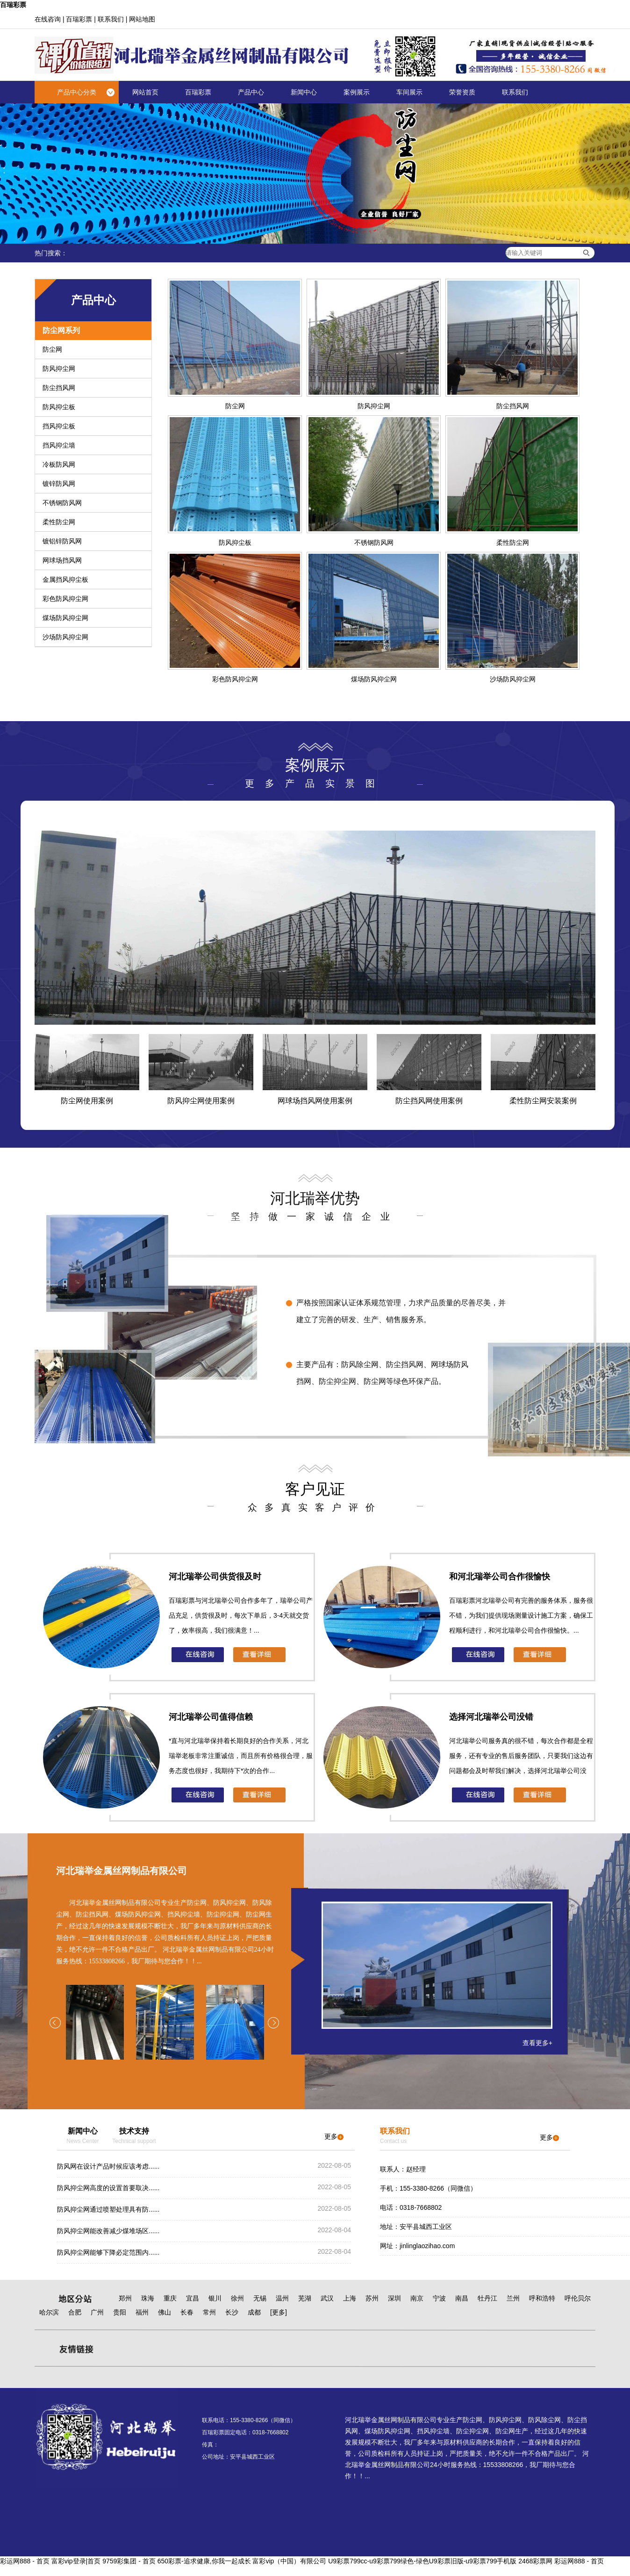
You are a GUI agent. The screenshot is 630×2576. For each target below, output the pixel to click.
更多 (334, 2136)
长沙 (231, 2312)
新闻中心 (304, 92)
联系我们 (111, 19)
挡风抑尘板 (59, 426)
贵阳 (119, 2312)
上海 (349, 2298)
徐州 (237, 2298)
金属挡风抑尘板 (65, 579)
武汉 (327, 2298)
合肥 (74, 2312)
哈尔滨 (49, 2312)
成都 (254, 2312)
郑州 (125, 2298)
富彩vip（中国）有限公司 (289, 2561)
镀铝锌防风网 (62, 541)
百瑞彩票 (13, 4)
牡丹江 (487, 2298)
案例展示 (357, 92)
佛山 (164, 2312)
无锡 (259, 2298)
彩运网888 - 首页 (25, 2561)
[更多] (278, 2312)
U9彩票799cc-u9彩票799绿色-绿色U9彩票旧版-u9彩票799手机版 (422, 2561)
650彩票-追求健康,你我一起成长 (204, 2561)
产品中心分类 (76, 92)
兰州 (513, 2298)
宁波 (439, 2298)
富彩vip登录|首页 (76, 2561)
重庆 (170, 2298)
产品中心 (251, 92)
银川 (215, 2298)
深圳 (394, 2298)
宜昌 (192, 2298)
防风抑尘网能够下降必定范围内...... (108, 2252)
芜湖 (304, 2298)
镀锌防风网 (59, 483)
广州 (97, 2312)
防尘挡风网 (59, 387)
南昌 (461, 2298)
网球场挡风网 (62, 560)
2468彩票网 (535, 2561)
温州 (282, 2298)
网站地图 (142, 19)
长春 (186, 2312)
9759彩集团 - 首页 (129, 2561)
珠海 (147, 2298)
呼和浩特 (542, 2298)
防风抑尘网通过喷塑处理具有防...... (108, 2209)
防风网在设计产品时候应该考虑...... (108, 2166)
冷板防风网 (59, 464)
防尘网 (52, 349)
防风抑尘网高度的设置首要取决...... (108, 2188)
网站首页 (145, 92)
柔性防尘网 (59, 522)
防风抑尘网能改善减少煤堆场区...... (108, 2231)
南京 (416, 2298)
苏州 (372, 2298)
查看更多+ (537, 2043)
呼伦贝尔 (578, 2298)
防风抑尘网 (59, 368)
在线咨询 (48, 19)
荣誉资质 (462, 92)
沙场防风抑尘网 (65, 637)
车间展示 (409, 92)
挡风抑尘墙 (59, 445)
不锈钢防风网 (62, 503)
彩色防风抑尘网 (65, 598)
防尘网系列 (61, 330)
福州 (142, 2312)
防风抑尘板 (59, 407)
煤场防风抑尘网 (65, 618)
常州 (209, 2312)
